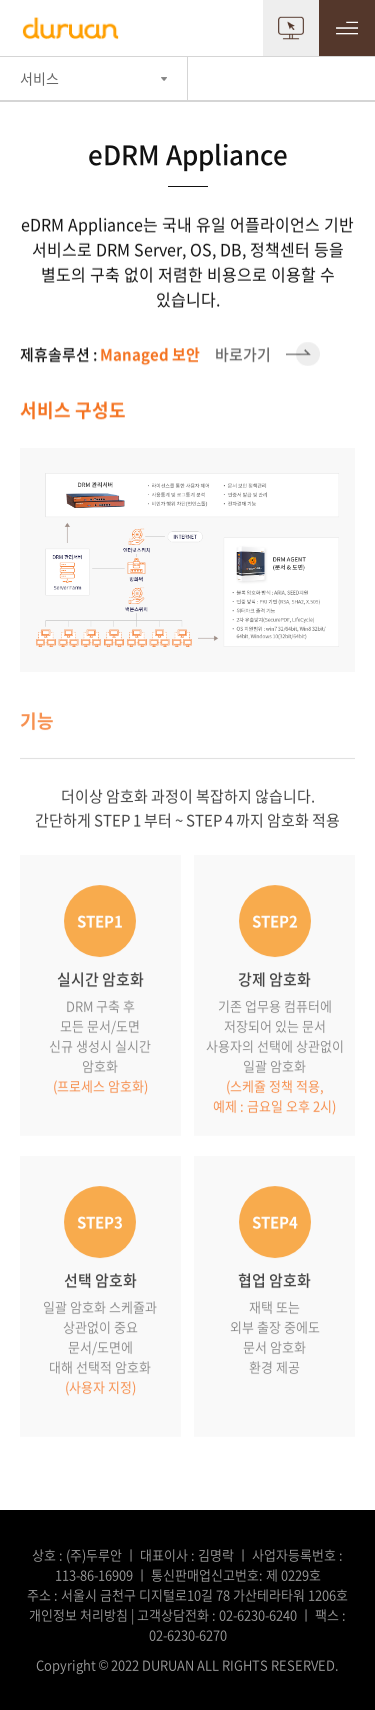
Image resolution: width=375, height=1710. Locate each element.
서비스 (39, 78)
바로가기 (170, 354)
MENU (346, 28)
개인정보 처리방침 (78, 1614)
